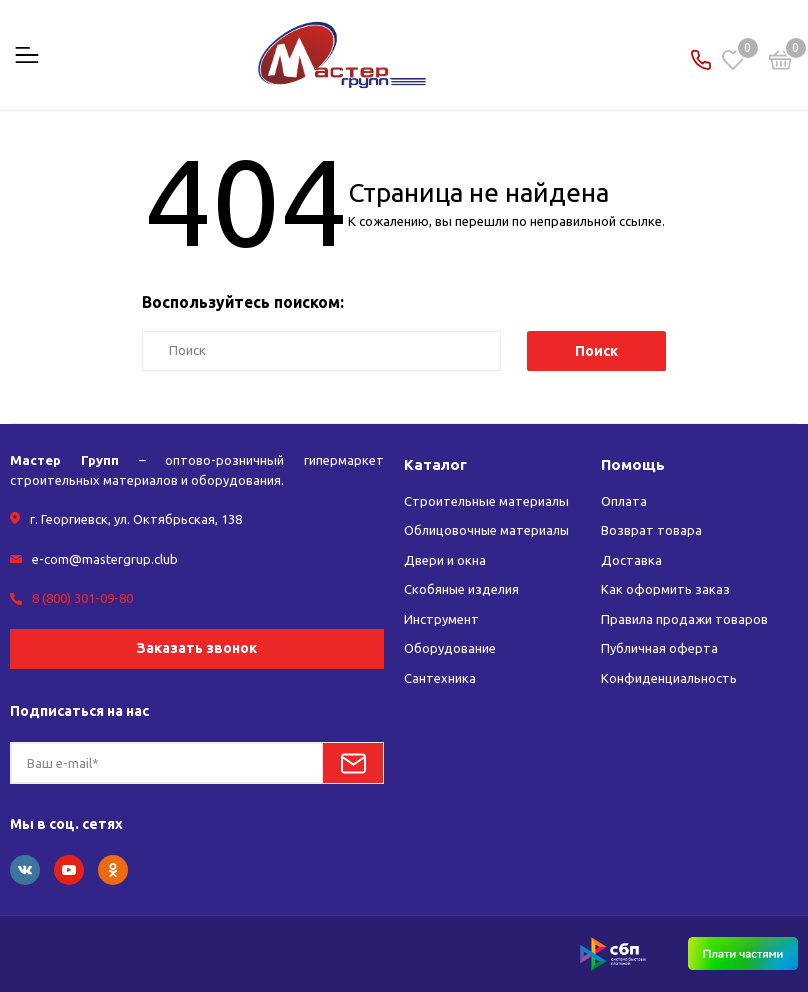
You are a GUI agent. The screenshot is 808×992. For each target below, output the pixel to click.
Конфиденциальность (669, 678)
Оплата (624, 501)
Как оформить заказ (665, 589)
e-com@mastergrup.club (104, 559)
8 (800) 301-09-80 (82, 598)
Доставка (631, 560)
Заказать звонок (197, 648)
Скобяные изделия (462, 589)
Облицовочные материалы (487, 530)
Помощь (633, 464)
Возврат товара (651, 530)
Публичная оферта (659, 648)
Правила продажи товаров (684, 619)
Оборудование (450, 648)
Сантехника (440, 678)
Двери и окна (445, 560)
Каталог (435, 464)
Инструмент (441, 619)
